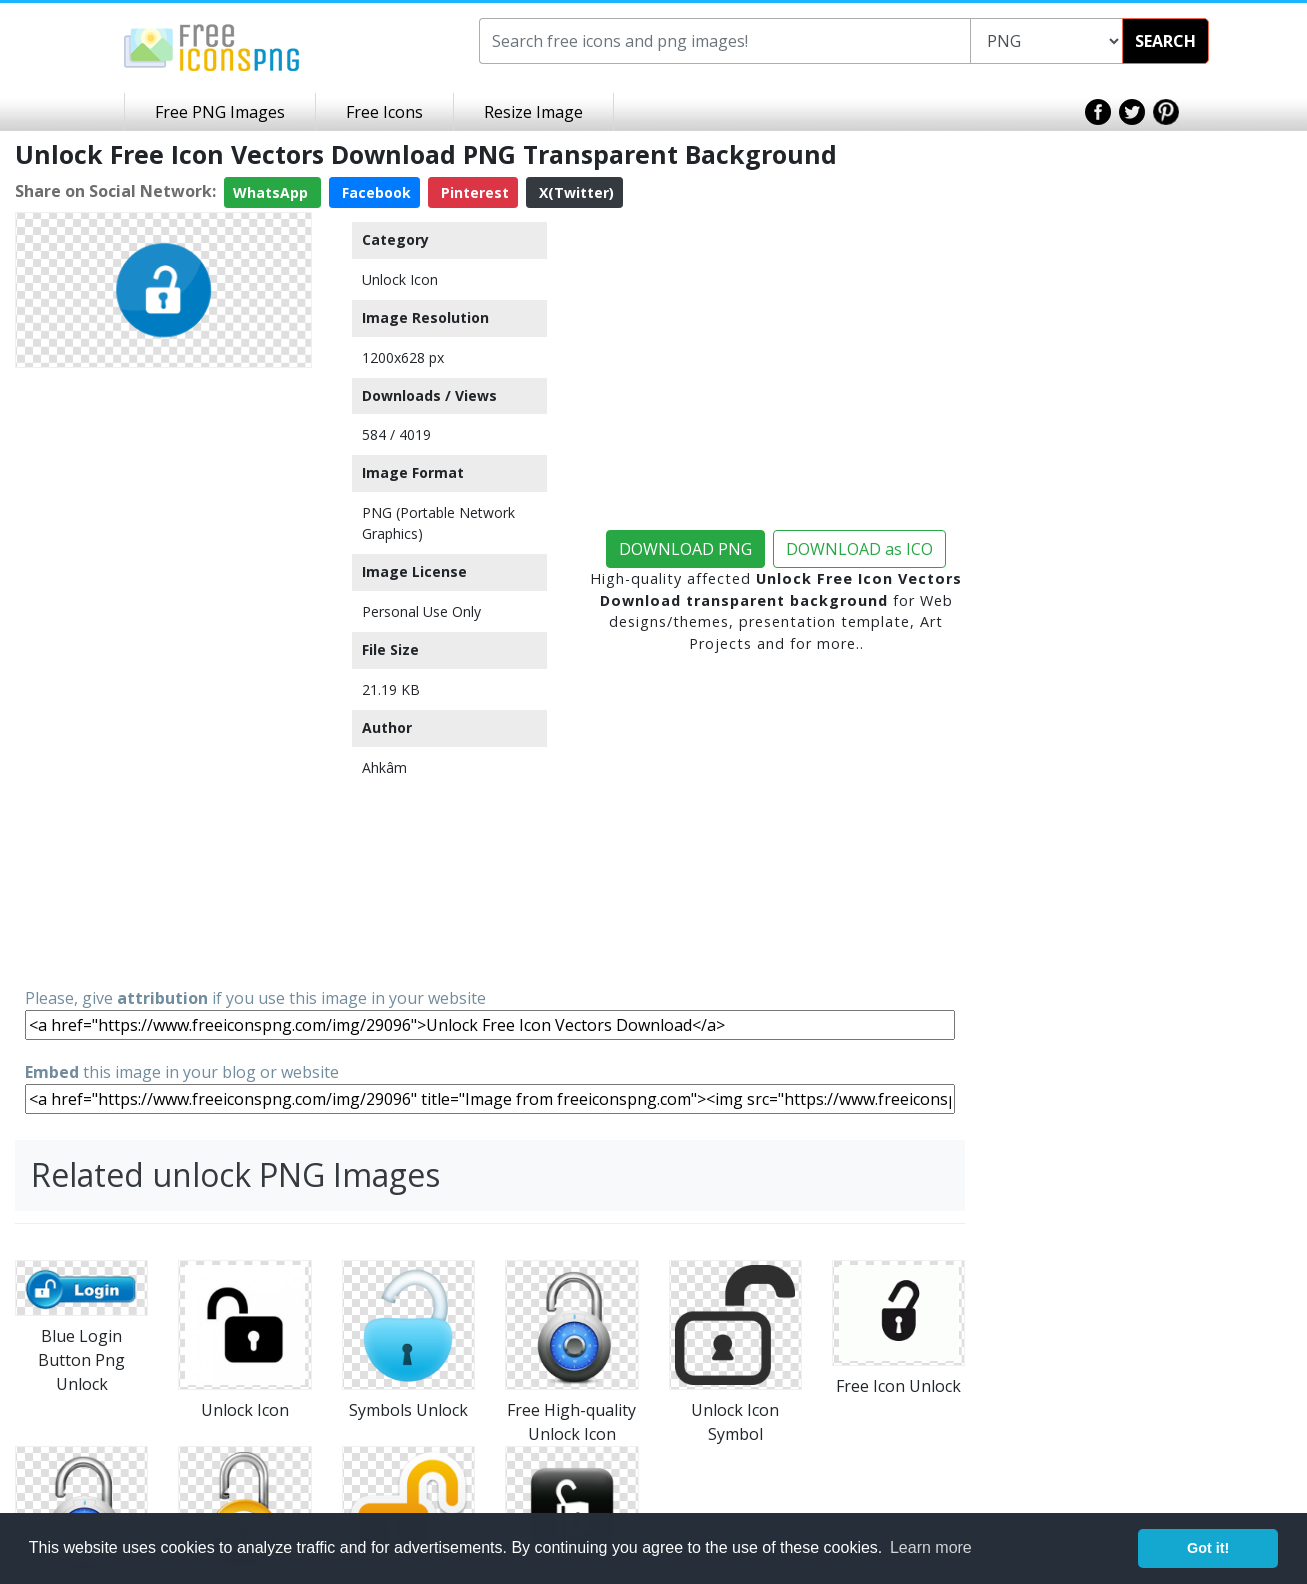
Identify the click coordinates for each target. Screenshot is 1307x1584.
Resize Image (533, 112)
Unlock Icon (400, 279)
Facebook (374, 192)
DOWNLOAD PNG (685, 549)
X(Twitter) (574, 192)
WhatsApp (272, 192)
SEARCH (1165, 41)
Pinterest (473, 192)
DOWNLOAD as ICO (859, 549)
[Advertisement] (163, 676)
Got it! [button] (1208, 1548)
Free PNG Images (220, 112)
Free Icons (384, 112)
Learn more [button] (931, 1547)
